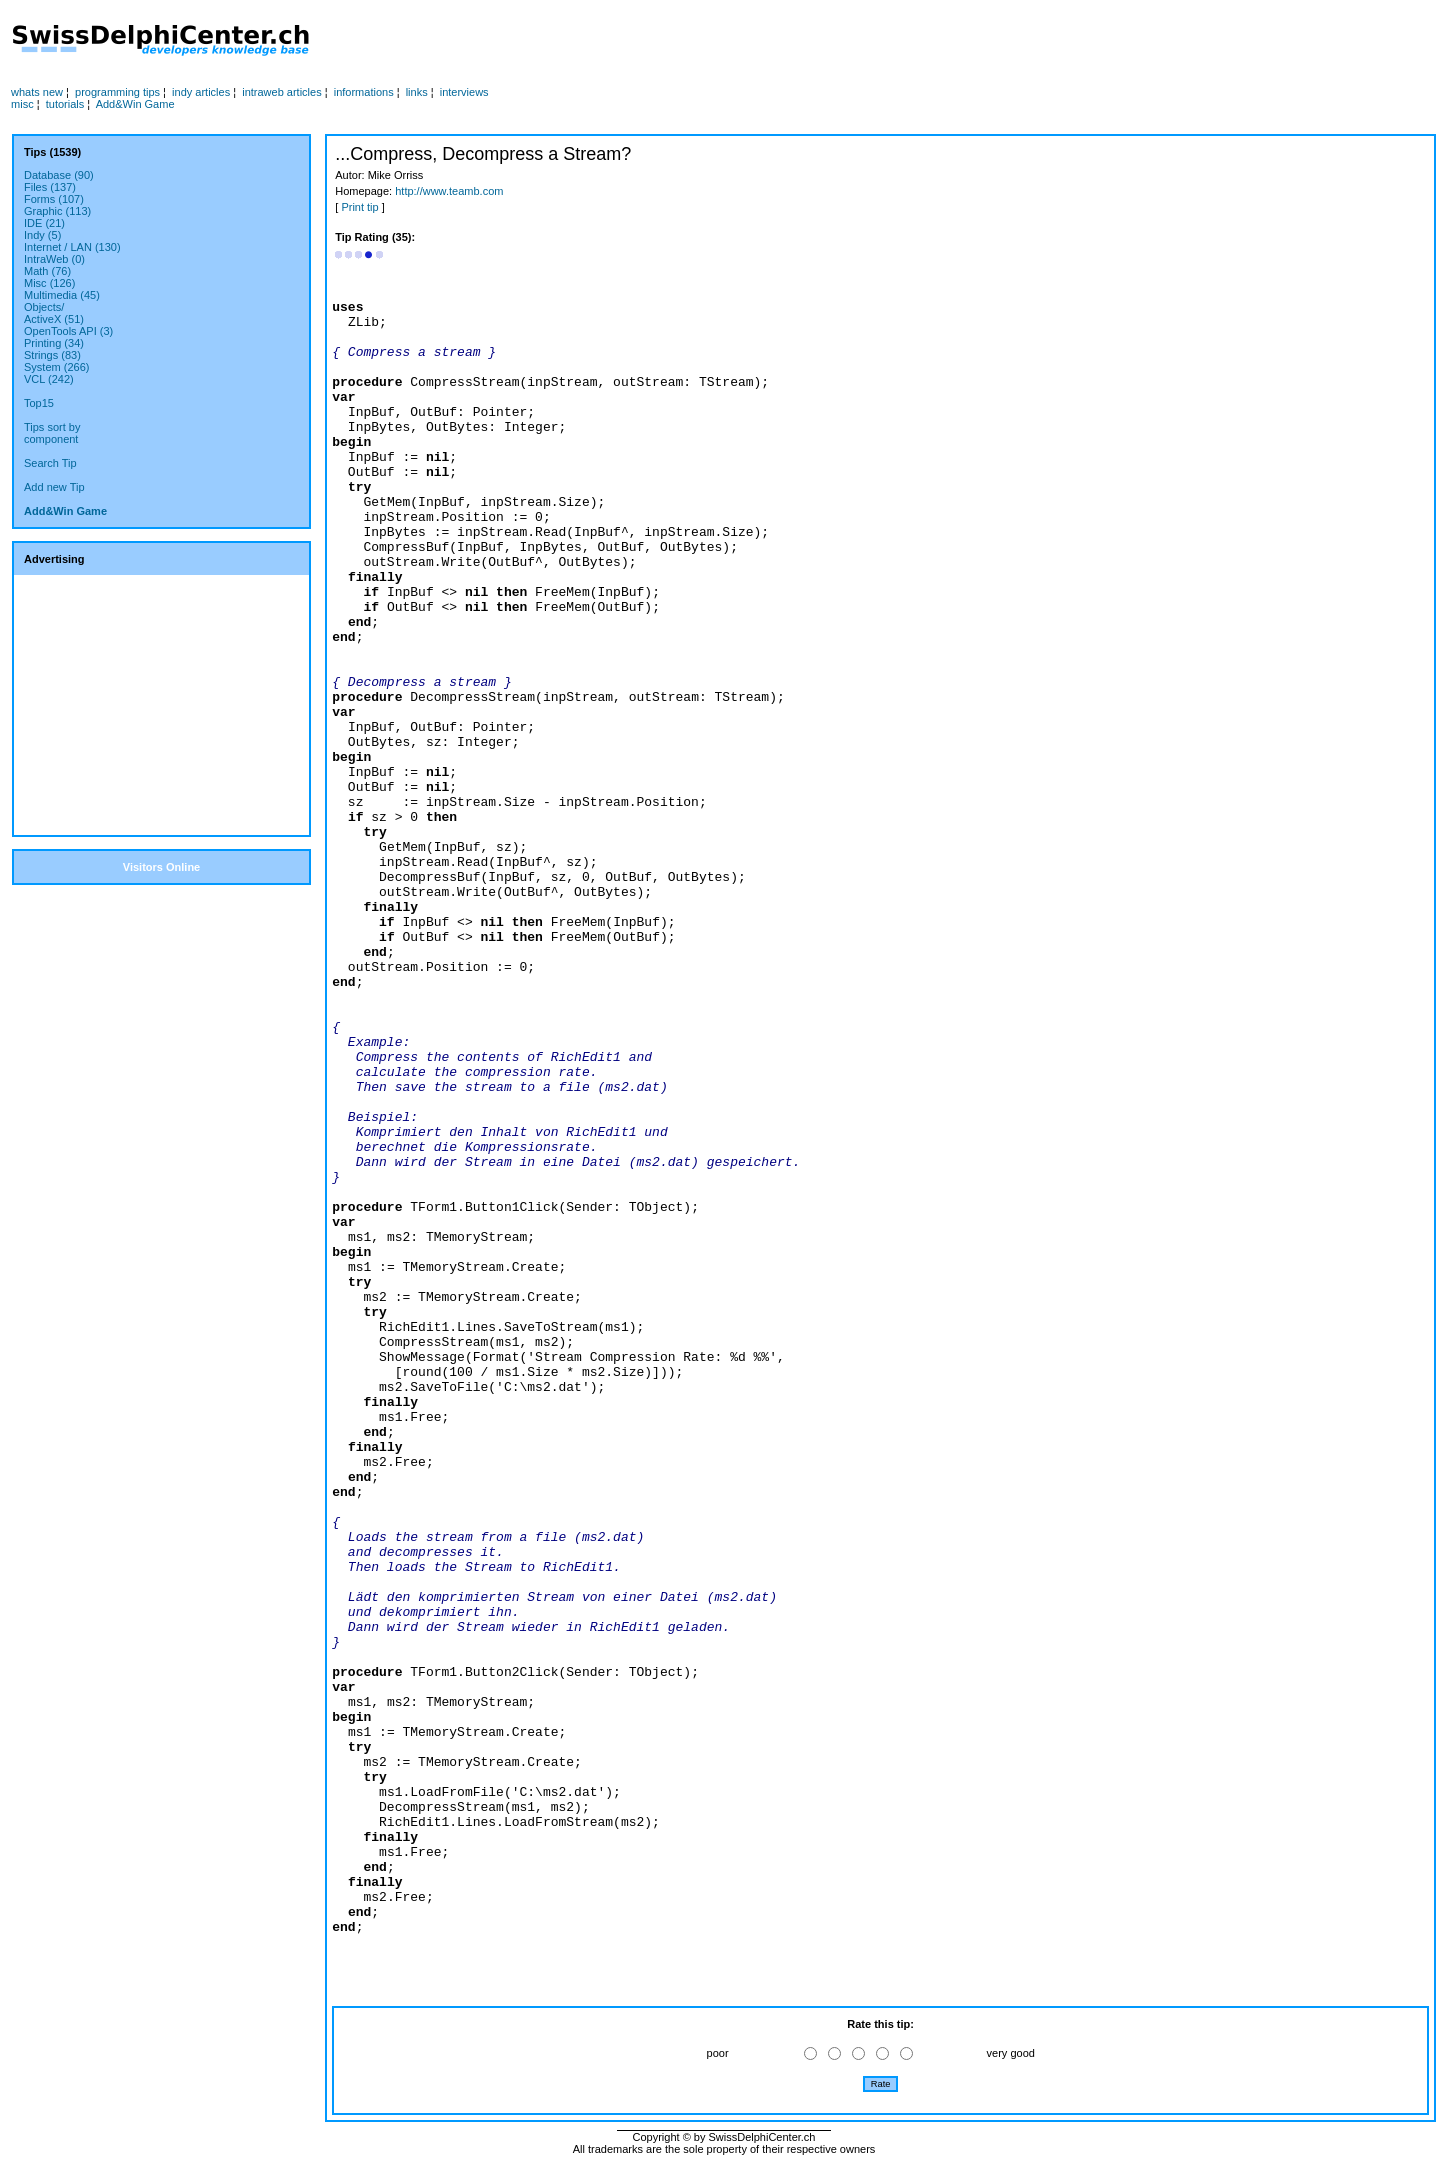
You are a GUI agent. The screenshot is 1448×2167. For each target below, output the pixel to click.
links (417, 92)
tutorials (65, 104)
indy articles (201, 92)
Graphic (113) (57, 211)
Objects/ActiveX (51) (54, 313)
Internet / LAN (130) (72, 247)
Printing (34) (54, 343)
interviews (464, 92)
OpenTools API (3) (68, 331)
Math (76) (47, 271)
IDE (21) (44, 223)
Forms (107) (54, 199)
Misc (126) (49, 283)
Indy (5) (42, 235)
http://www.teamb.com (449, 191)
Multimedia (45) (62, 295)
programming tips (117, 92)
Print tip (359, 207)
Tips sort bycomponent (52, 433)
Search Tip (50, 463)
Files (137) (50, 187)
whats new (37, 92)
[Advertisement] (718, 41)
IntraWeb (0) (54, 259)
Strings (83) (52, 355)
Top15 (39, 403)
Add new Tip (54, 487)
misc (22, 104)
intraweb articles (281, 92)
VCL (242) (49, 379)
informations (364, 92)
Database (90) (59, 175)
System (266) (56, 367)
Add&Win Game (135, 104)
